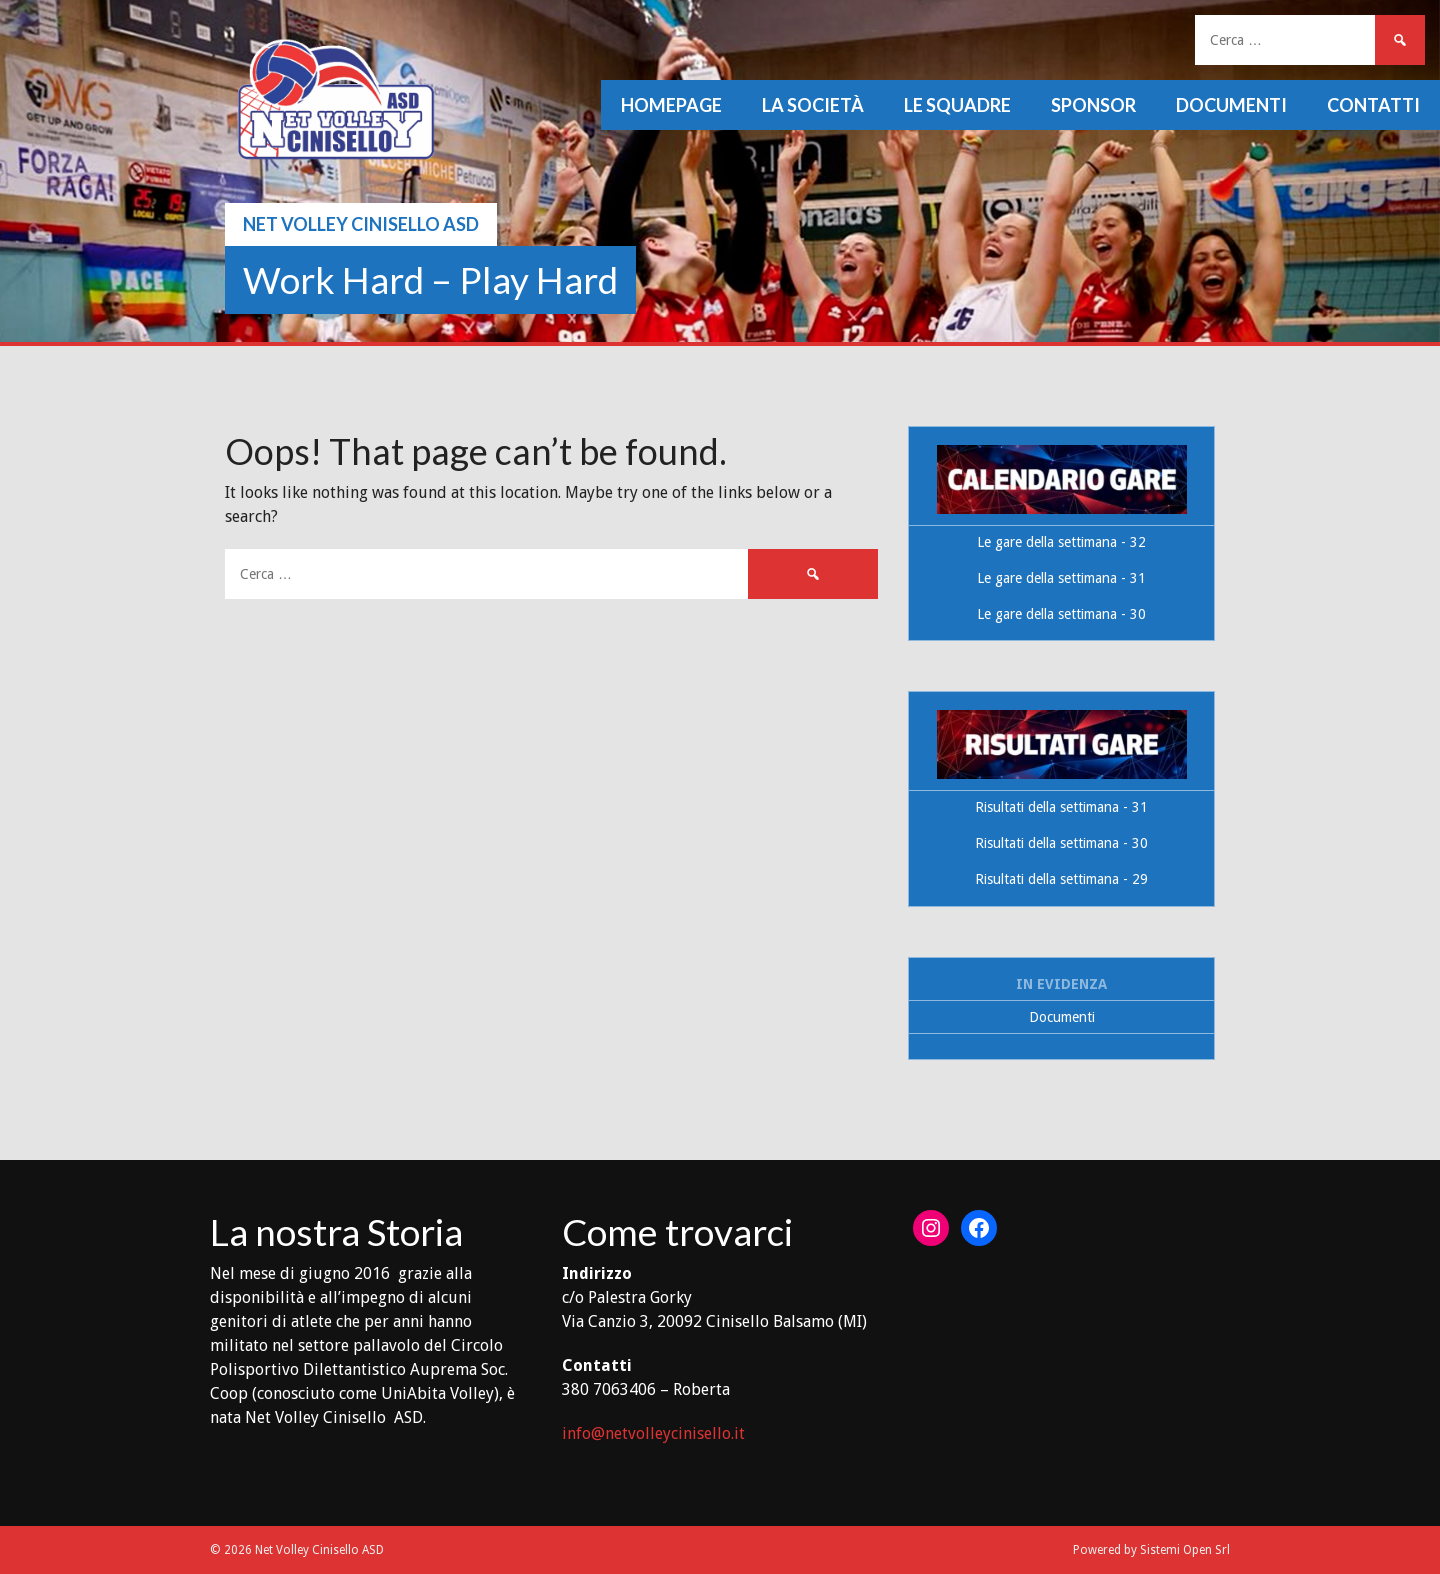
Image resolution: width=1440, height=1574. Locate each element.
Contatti (1373, 105)
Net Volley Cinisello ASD (361, 224)
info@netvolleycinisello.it (653, 1433)
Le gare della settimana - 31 (1061, 578)
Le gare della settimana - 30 (1061, 614)
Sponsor (1093, 105)
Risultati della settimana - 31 (1061, 807)
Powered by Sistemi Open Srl (1151, 1550)
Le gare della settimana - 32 (1061, 542)
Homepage (671, 105)
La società (813, 105)
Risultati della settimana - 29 (1061, 879)
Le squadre (957, 105)
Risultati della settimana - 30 (1061, 843)
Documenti (1231, 105)
